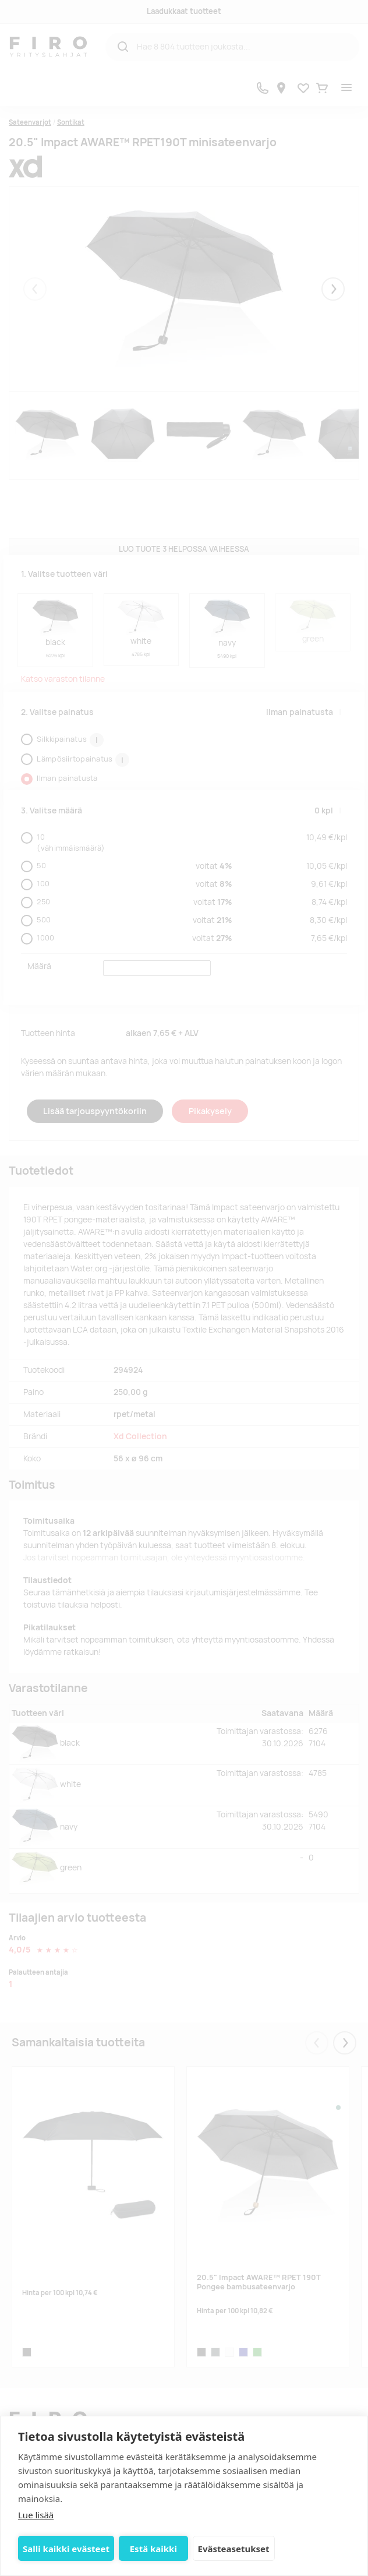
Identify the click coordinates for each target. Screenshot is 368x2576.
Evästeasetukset (234, 2548)
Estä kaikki (153, 2548)
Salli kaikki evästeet (66, 2548)
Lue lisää (36, 2515)
